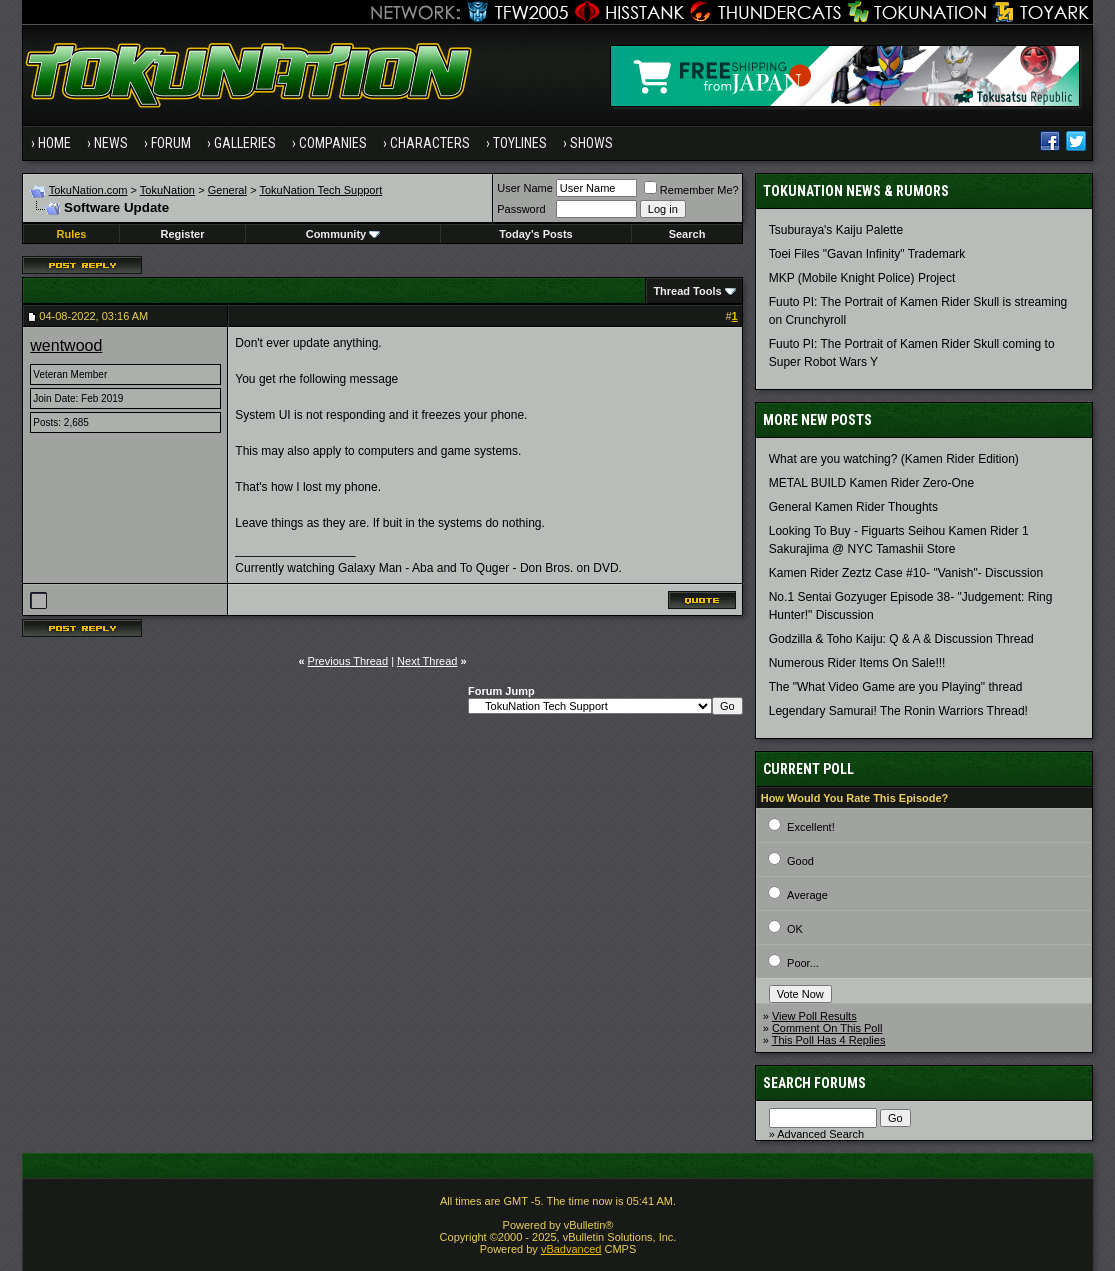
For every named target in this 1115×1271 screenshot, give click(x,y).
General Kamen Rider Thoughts (853, 507)
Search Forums (814, 1083)
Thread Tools (687, 291)
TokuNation (167, 190)
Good (800, 861)
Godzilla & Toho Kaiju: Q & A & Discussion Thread (901, 639)
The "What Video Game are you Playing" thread (896, 687)
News (111, 143)
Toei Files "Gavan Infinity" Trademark (867, 254)
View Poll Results (814, 1016)
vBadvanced (571, 1249)
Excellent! (811, 827)
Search (687, 234)
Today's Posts (535, 234)
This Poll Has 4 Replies (829, 1040)
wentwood (66, 345)
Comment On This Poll (827, 1028)
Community (343, 234)
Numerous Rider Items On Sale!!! (857, 663)
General (227, 190)
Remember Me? (691, 190)
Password (521, 209)
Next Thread (427, 661)
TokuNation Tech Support (321, 190)
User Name (525, 188)
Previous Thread (348, 661)
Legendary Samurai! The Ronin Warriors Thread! (898, 711)
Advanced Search (820, 1134)
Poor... (803, 963)
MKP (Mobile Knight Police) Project (862, 278)
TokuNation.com (88, 190)
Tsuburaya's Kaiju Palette (836, 230)
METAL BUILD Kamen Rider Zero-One (871, 483)
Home (54, 143)
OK (795, 929)
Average (807, 895)
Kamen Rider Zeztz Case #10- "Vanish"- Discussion (906, 573)
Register (182, 234)
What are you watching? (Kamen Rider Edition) (894, 459)
